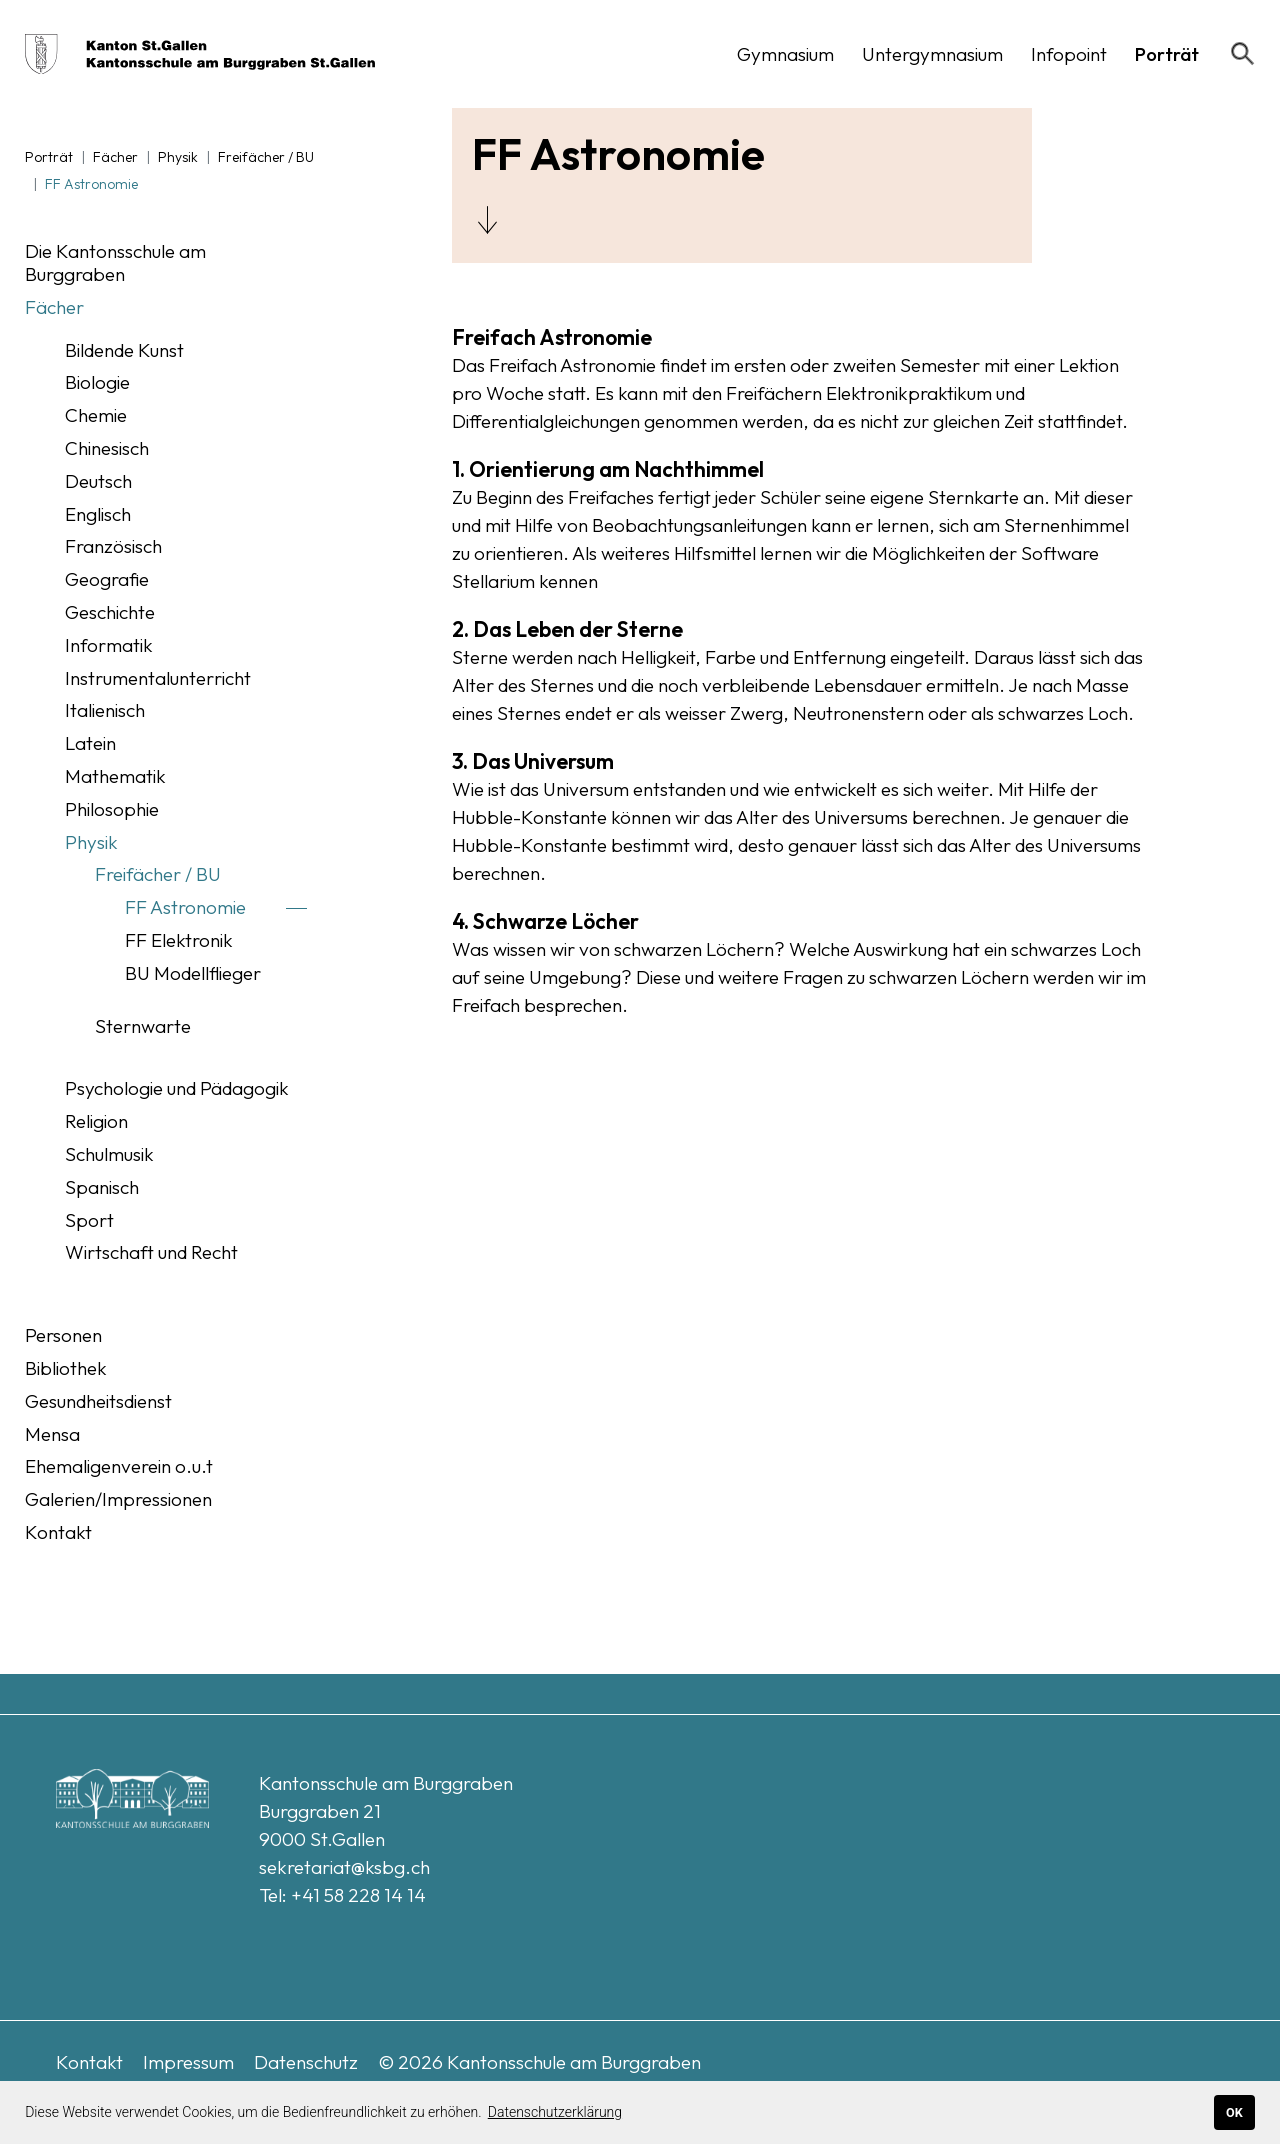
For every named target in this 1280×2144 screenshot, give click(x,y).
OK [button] (1234, 2112)
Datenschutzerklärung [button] (555, 2112)
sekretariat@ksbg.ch (344, 1867)
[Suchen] (1243, 54)
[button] (785, 54)
